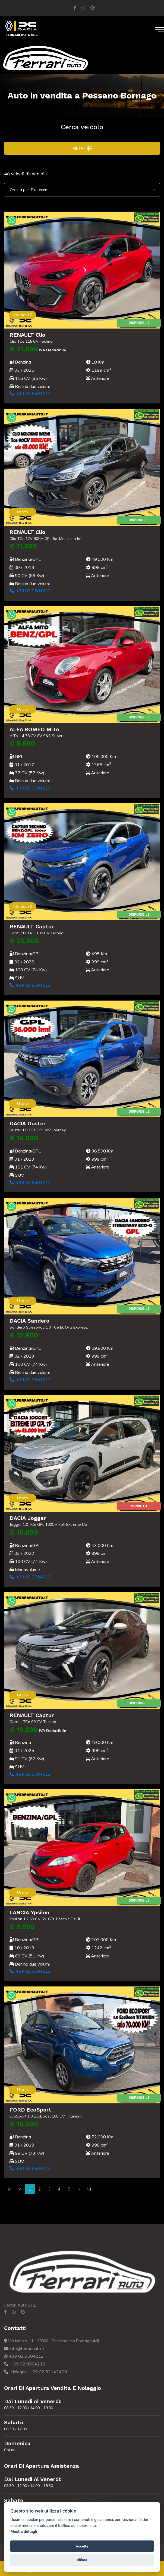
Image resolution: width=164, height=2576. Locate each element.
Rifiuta (82, 2560)
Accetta (82, 2546)
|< (10, 2189)
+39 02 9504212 (29, 393)
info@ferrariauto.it (24, 2348)
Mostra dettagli (23, 2531)
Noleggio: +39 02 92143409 (35, 2371)
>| (89, 2189)
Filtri (82, 148)
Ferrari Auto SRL (20, 2305)
